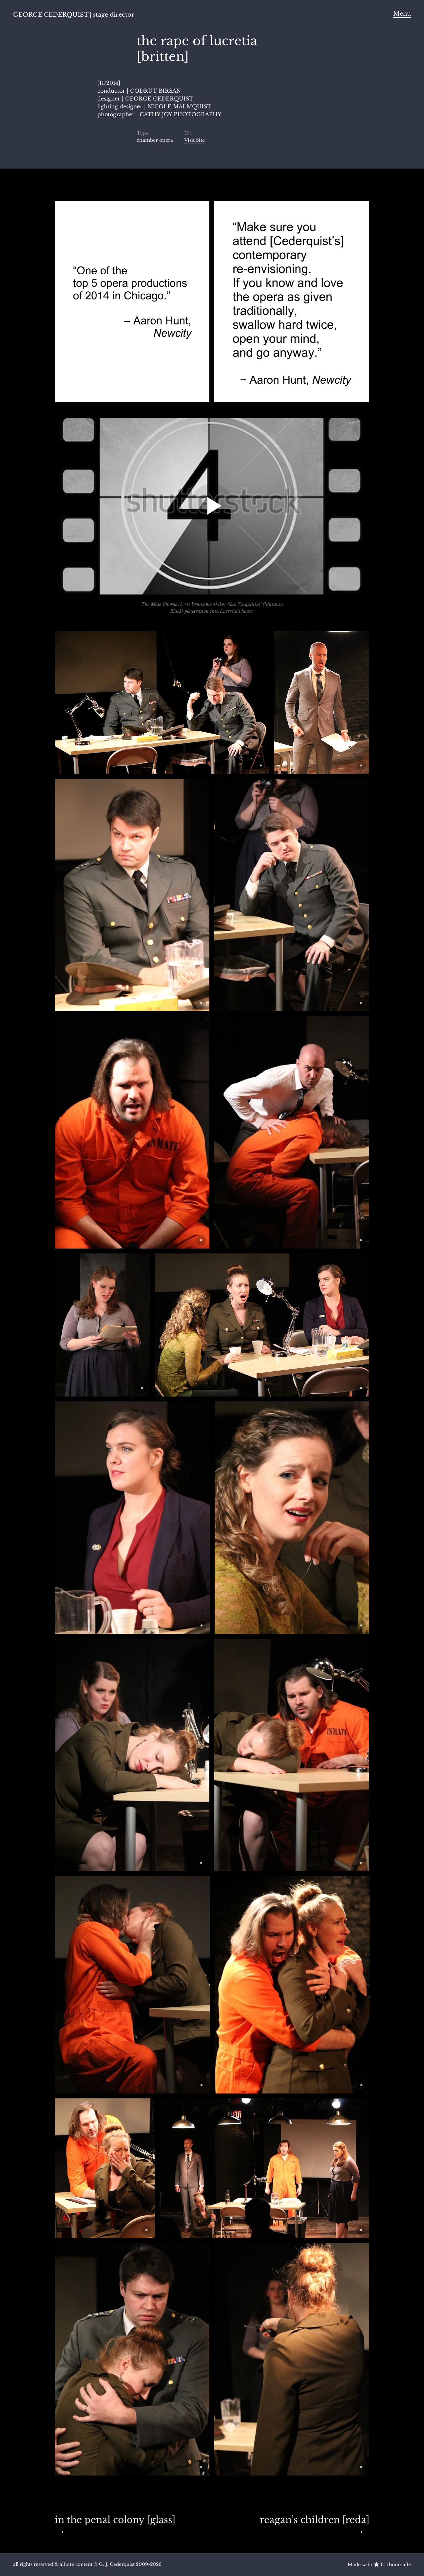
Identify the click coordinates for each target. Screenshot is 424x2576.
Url (188, 133)
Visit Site (194, 140)
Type (143, 133)
